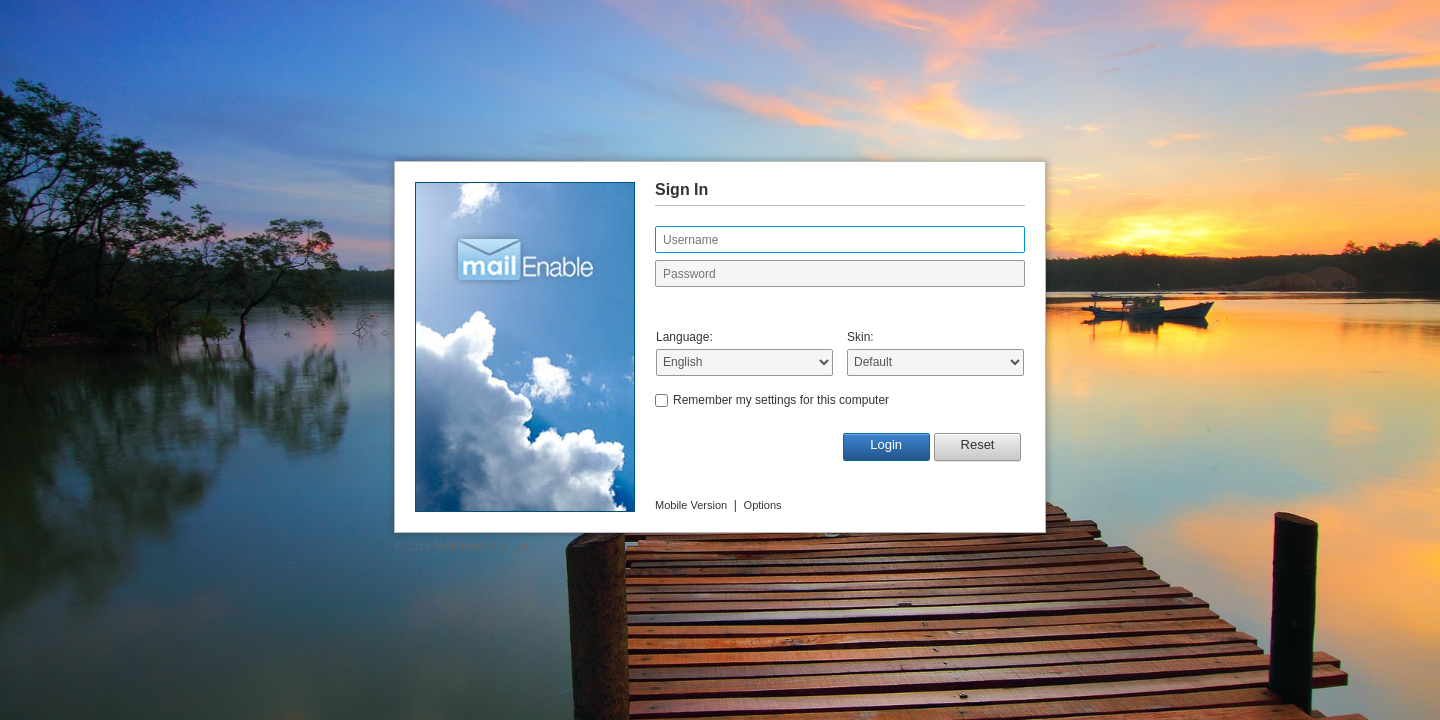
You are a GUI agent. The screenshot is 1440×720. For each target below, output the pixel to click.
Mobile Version (691, 505)
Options (763, 505)
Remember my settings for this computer (781, 400)
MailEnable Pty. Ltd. (482, 546)
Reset (978, 444)
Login (886, 444)
